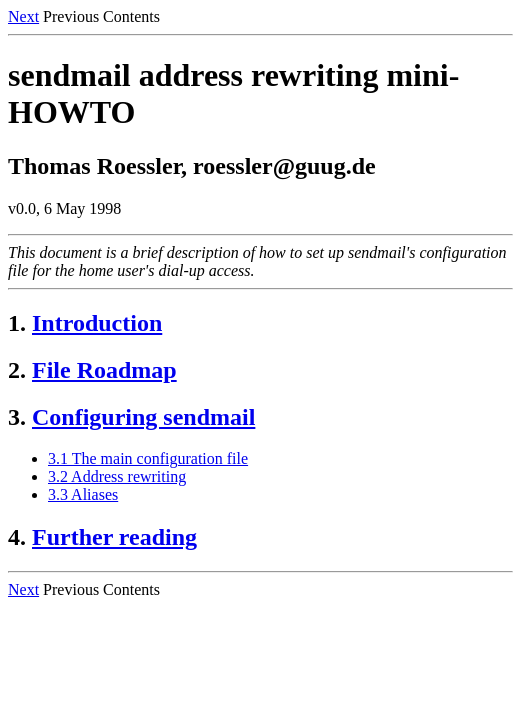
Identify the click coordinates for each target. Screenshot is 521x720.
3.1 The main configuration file (148, 458)
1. (17, 323)
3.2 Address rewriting (117, 476)
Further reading (114, 537)
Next (23, 16)
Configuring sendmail (143, 417)
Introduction (97, 323)
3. (17, 417)
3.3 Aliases (83, 494)
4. (17, 537)
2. (17, 370)
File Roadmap (104, 370)
